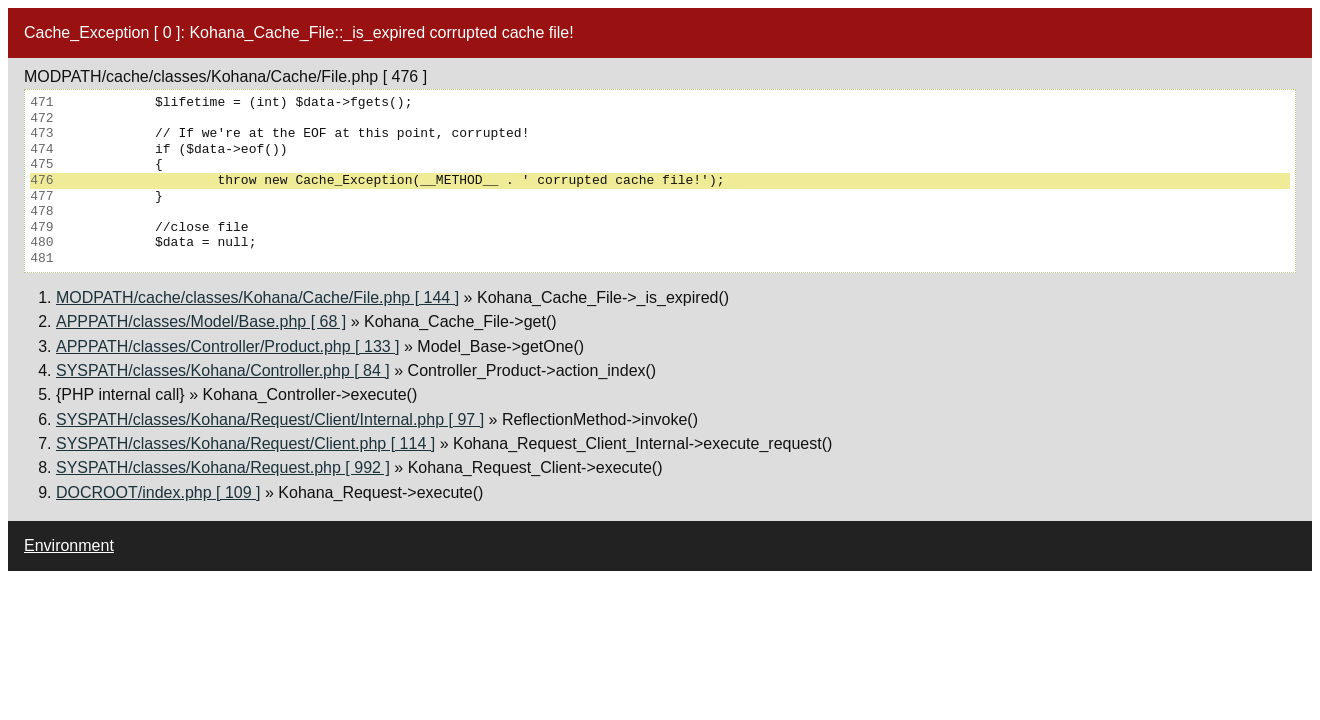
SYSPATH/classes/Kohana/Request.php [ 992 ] (223, 467)
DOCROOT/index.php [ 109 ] (158, 492)
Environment (69, 545)
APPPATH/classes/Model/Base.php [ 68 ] (201, 321)
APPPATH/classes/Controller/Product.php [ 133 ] (228, 346)
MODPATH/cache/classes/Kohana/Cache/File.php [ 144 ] (257, 297)
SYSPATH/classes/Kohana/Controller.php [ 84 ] (223, 370)
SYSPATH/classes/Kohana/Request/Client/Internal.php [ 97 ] (270, 419)
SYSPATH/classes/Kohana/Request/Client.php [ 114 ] (245, 443)
